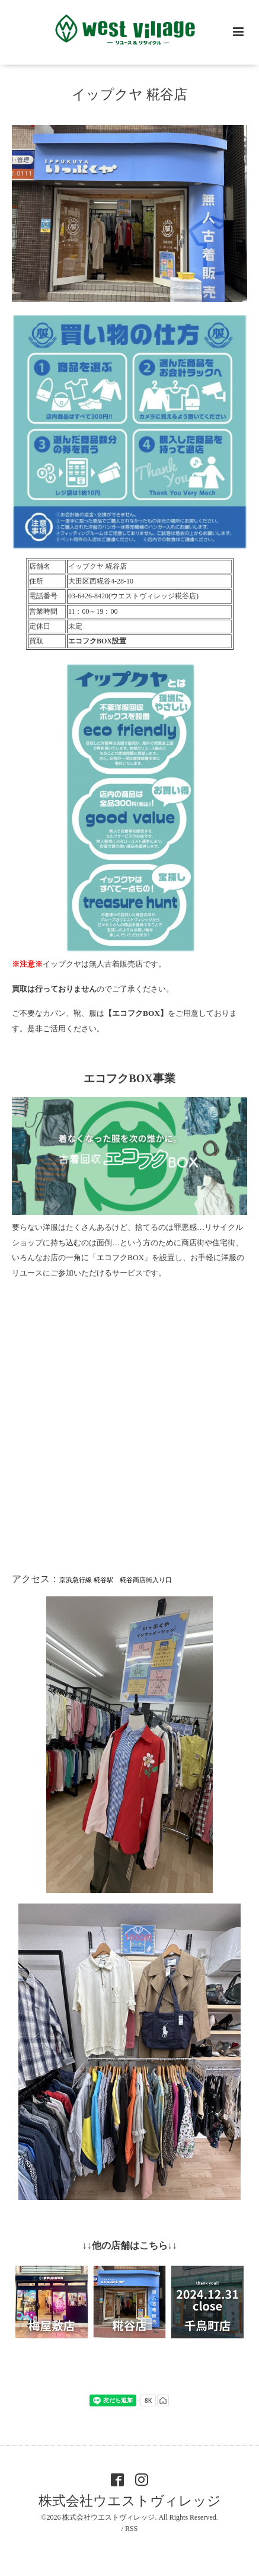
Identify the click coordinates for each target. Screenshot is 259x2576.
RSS (131, 2528)
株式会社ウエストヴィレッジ (130, 2501)
